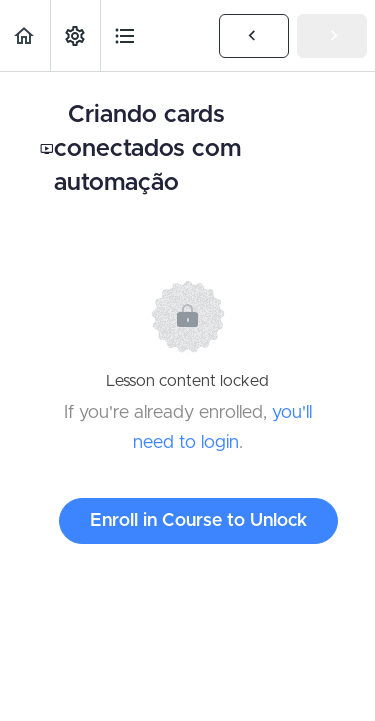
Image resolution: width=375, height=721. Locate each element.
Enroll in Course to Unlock (198, 521)
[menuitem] (75, 35)
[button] (25, 35)
